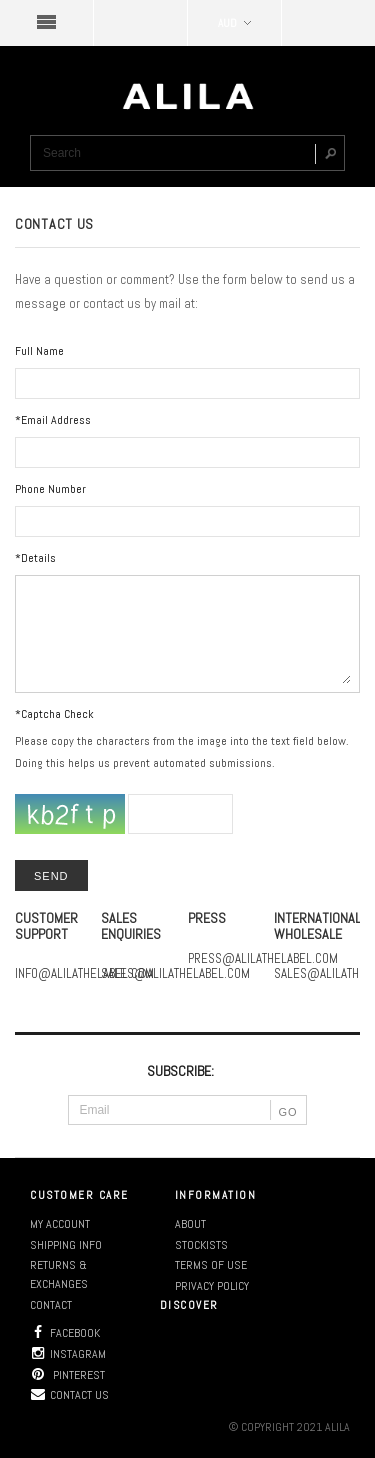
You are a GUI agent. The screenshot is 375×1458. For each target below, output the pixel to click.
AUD (234, 23)
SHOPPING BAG (328, 23)
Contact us (69, 1395)
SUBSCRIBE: (180, 1071)
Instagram (68, 1354)
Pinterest (67, 1375)
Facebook (65, 1333)
